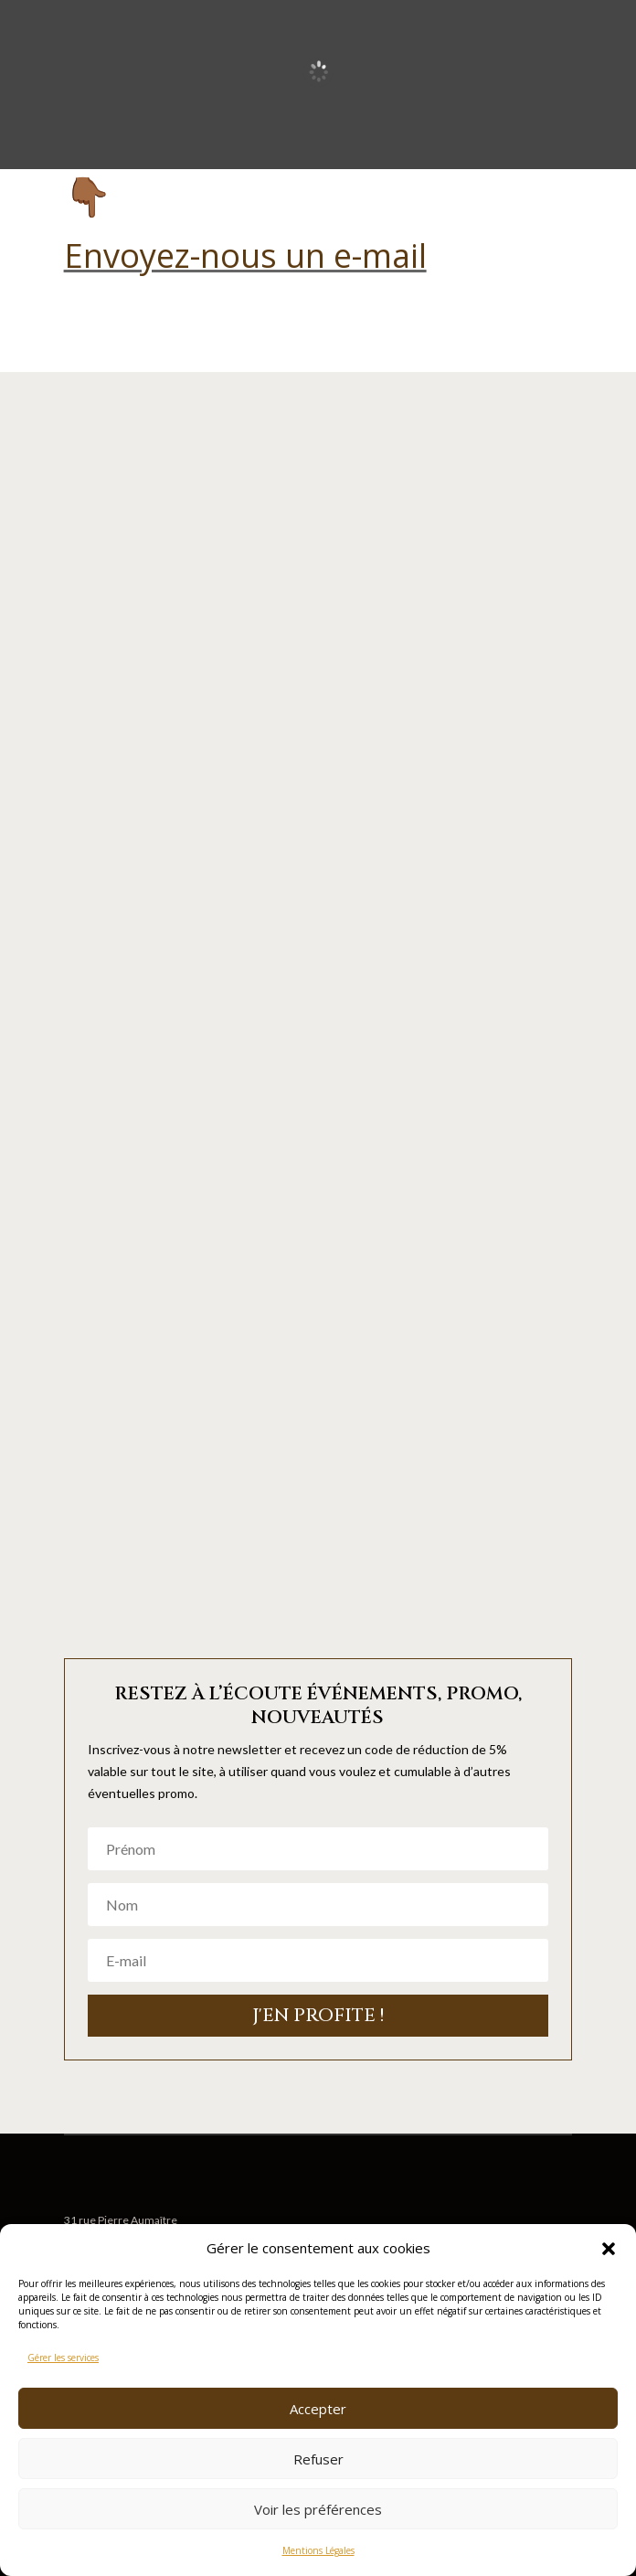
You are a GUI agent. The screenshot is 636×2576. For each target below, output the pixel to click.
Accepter (318, 2409)
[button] (608, 2249)
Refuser (318, 2459)
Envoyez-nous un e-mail (245, 255)
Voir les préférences (318, 2509)
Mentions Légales (318, 2550)
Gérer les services (63, 2357)
